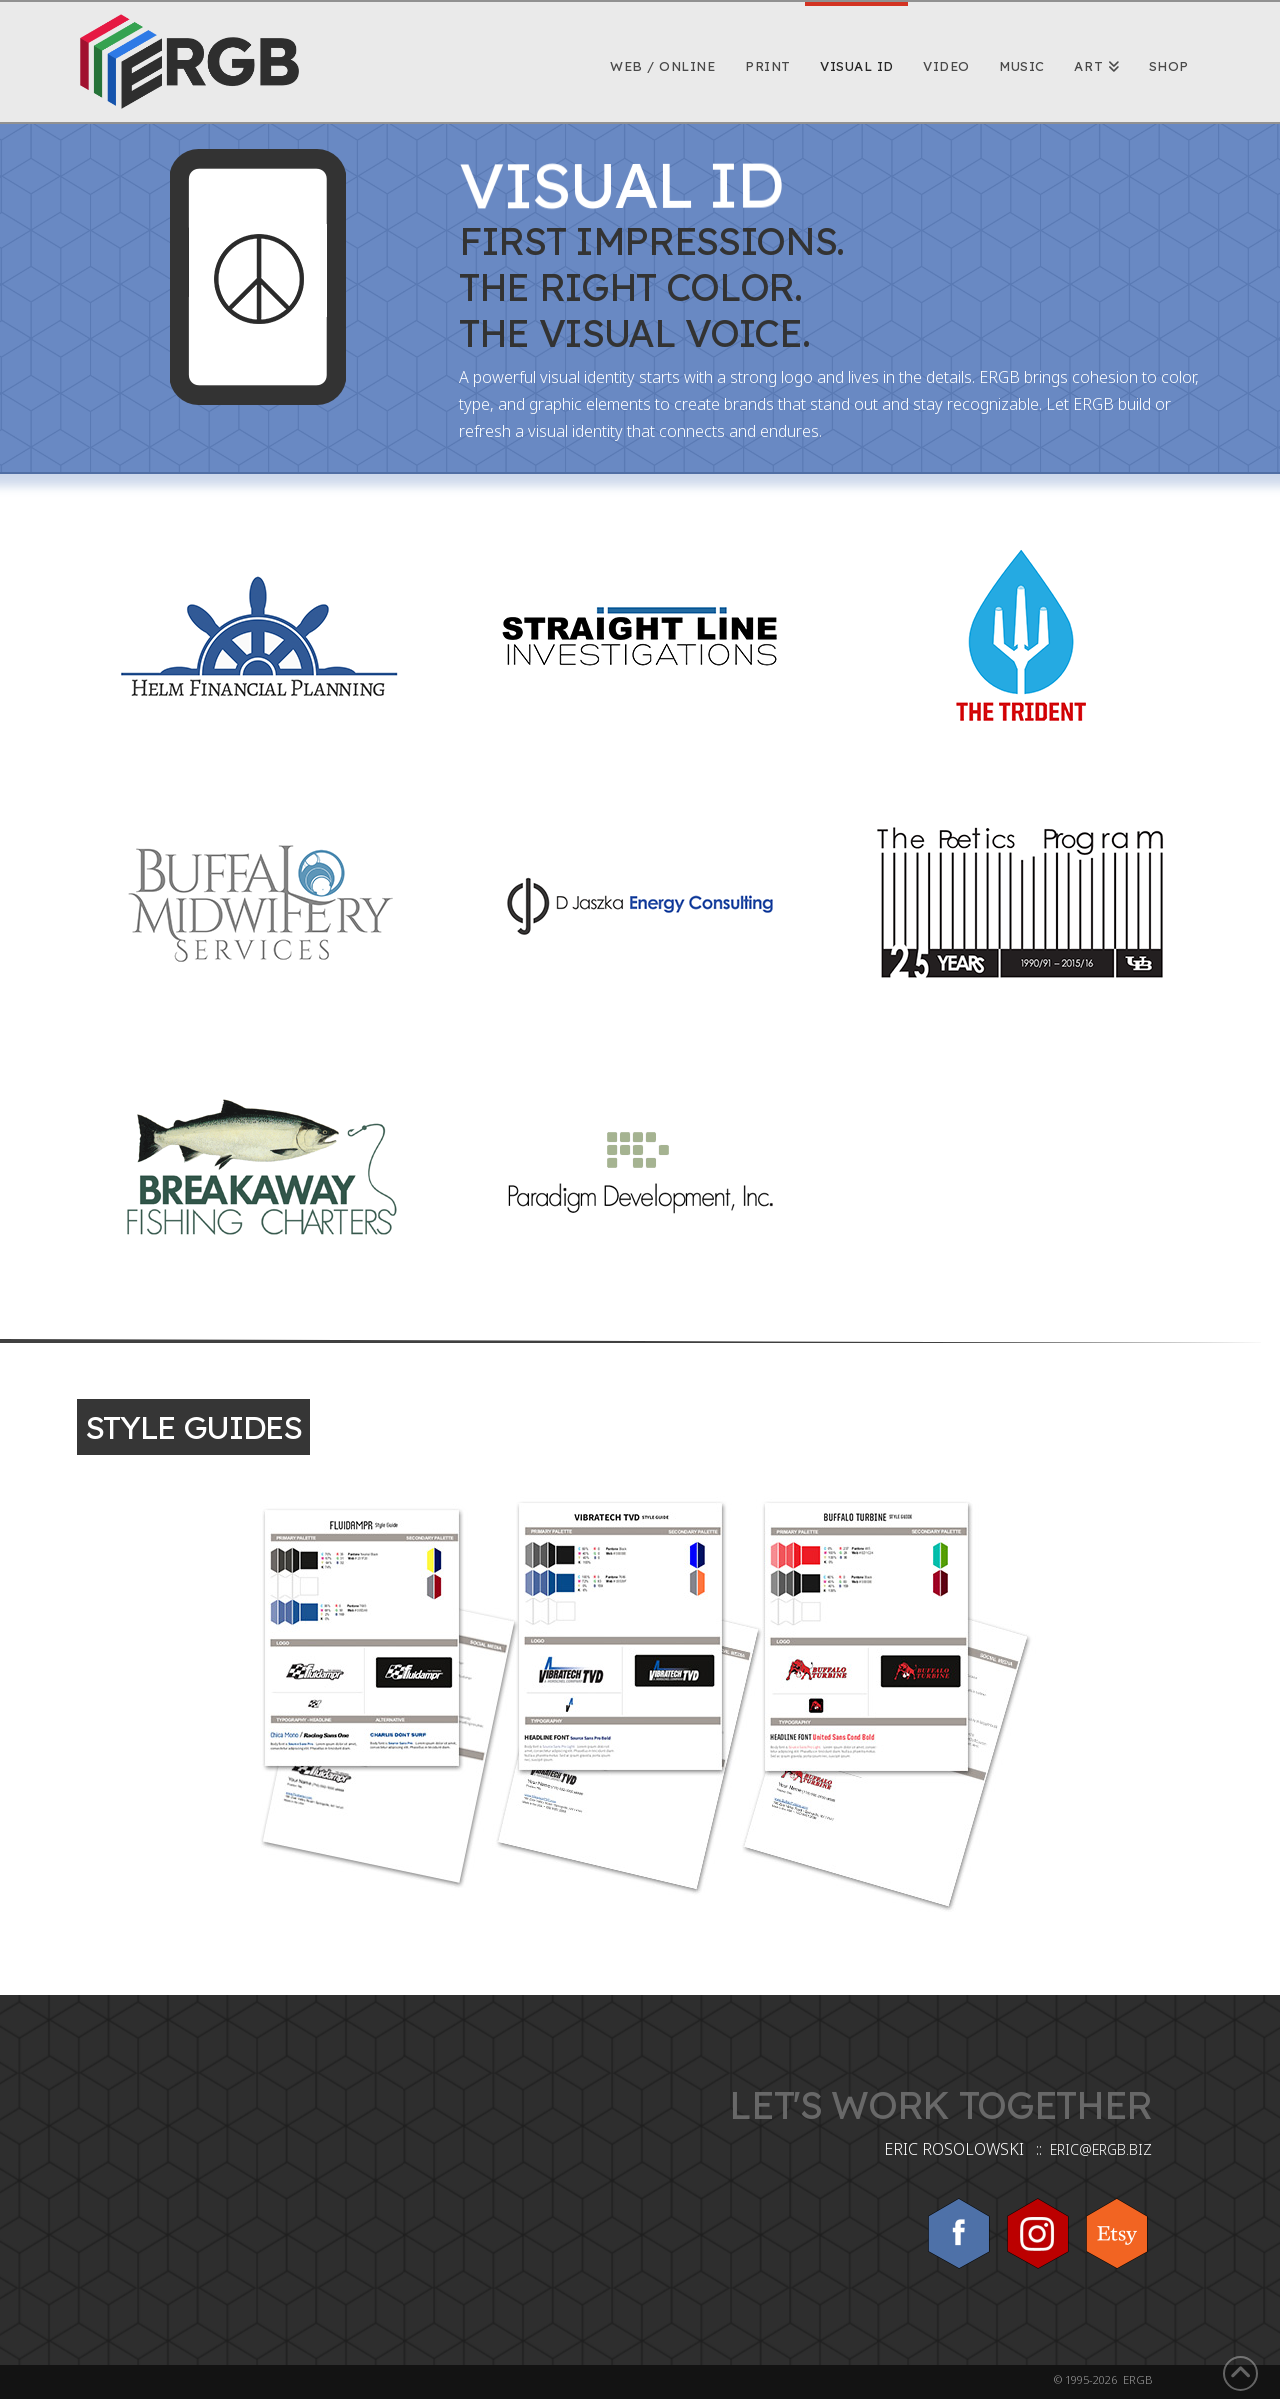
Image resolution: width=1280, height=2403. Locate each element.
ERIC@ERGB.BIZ (1101, 2149)
